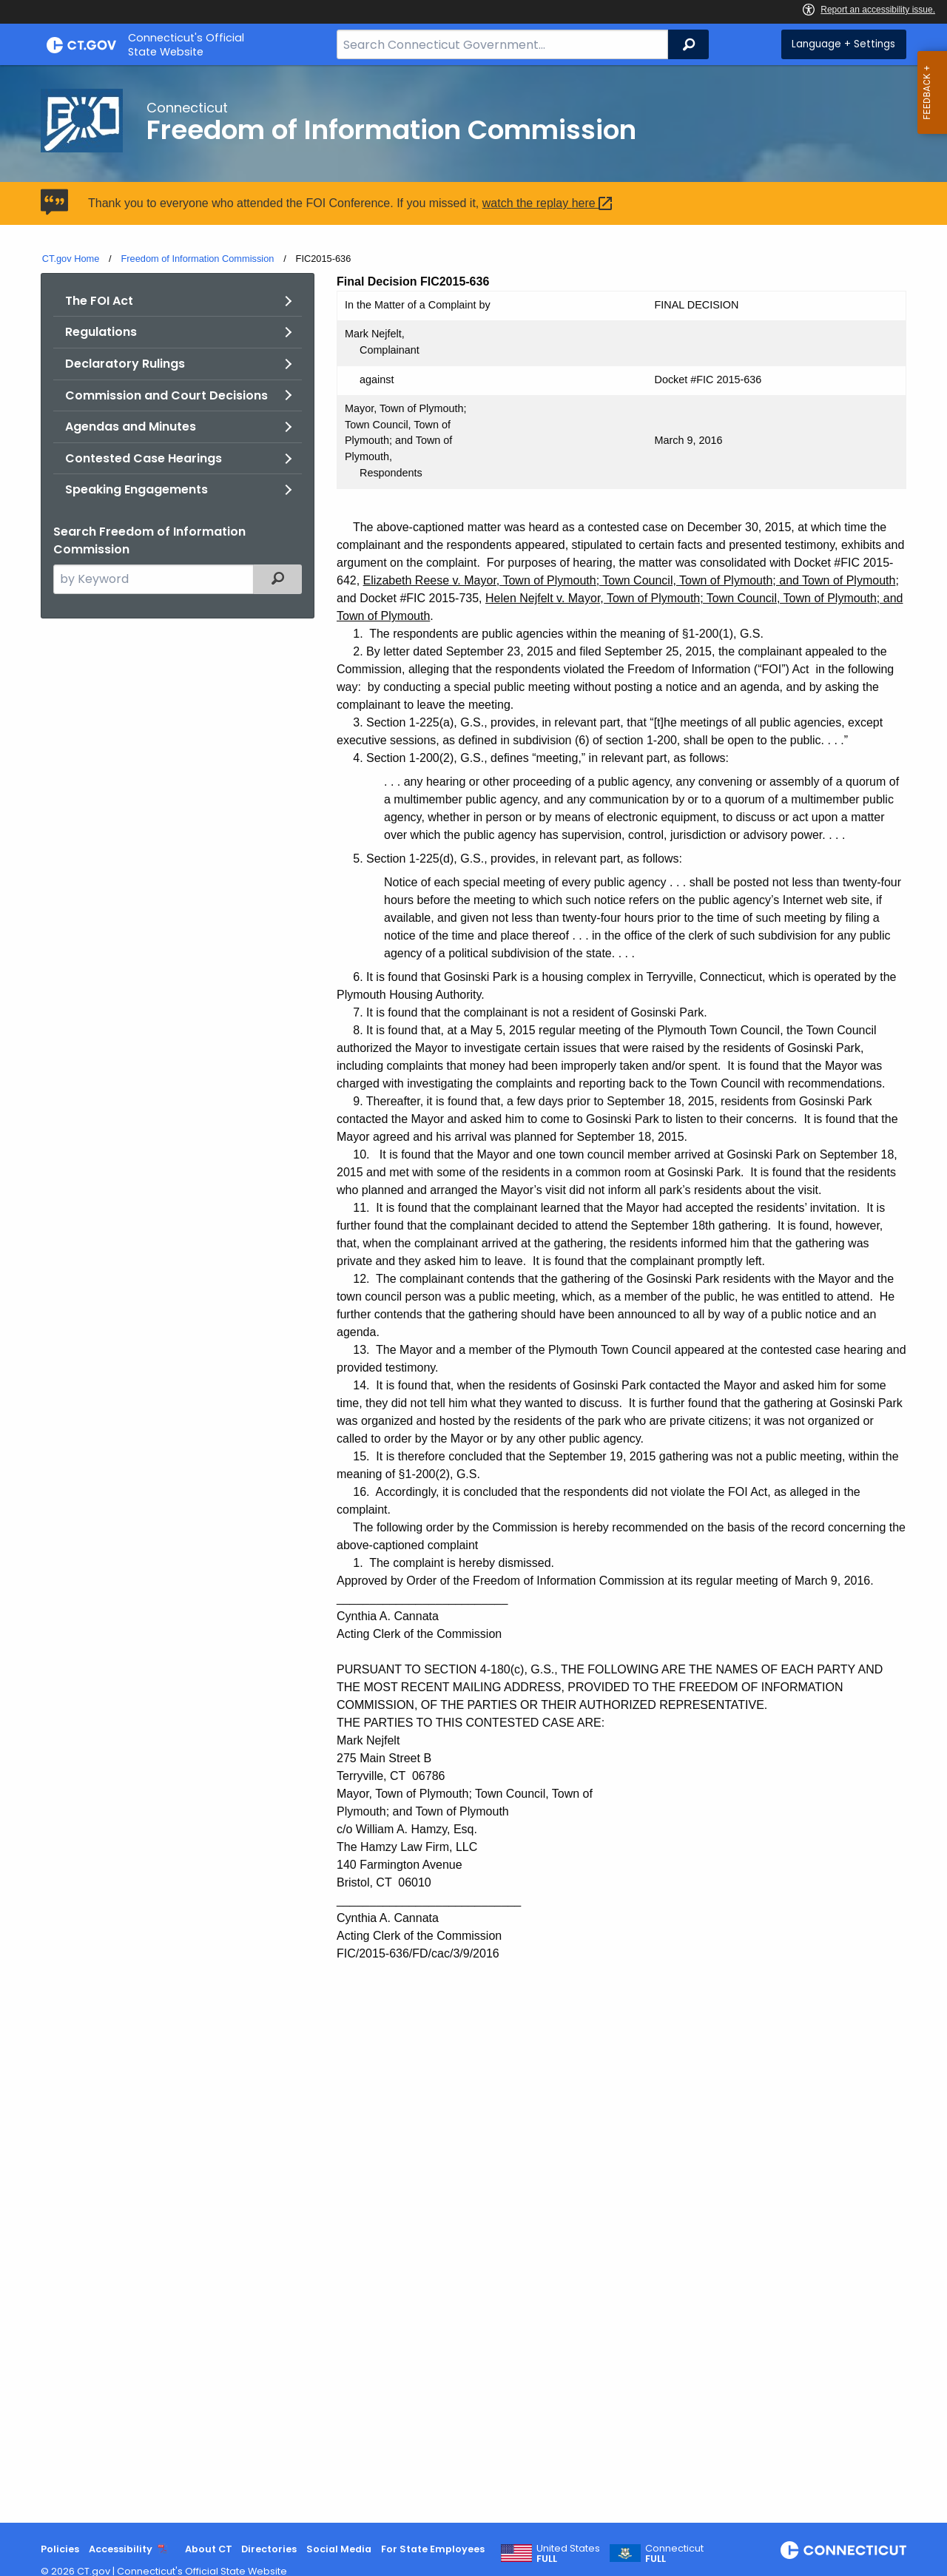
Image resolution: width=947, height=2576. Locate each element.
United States (568, 2553)
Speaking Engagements (136, 489)
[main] (473, 1294)
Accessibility (120, 2549)
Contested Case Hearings (143, 458)
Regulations (101, 331)
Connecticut (674, 2553)
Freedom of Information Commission (197, 258)
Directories (269, 2549)
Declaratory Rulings (125, 363)
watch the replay (549, 203)
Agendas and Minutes (130, 426)
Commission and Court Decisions (166, 395)
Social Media (338, 2549)
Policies (60, 2549)
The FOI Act (99, 300)
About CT (208, 2549)
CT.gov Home (71, 258)
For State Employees (433, 2549)
